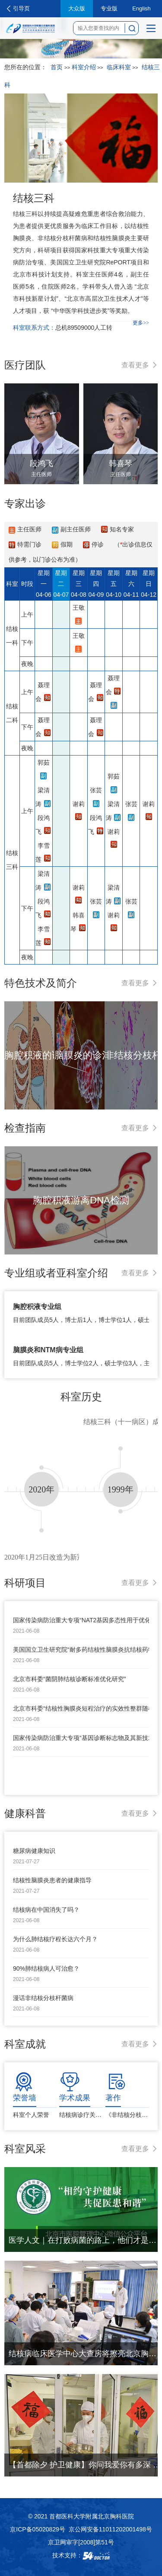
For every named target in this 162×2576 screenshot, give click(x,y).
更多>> (141, 323)
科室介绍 (84, 67)
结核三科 (33, 198)
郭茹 (44, 762)
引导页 (21, 8)
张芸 (96, 790)
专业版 (109, 8)
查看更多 (135, 365)
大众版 (76, 8)
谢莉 (79, 804)
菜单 (149, 31)
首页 (57, 67)
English (141, 8)
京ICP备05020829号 (37, 2529)
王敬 (79, 607)
